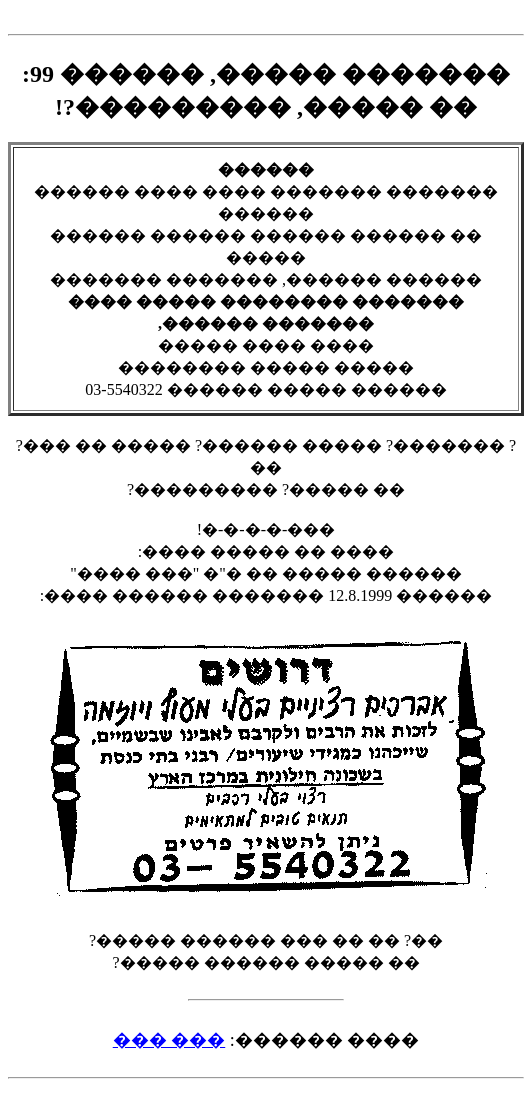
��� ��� (169, 1040)
